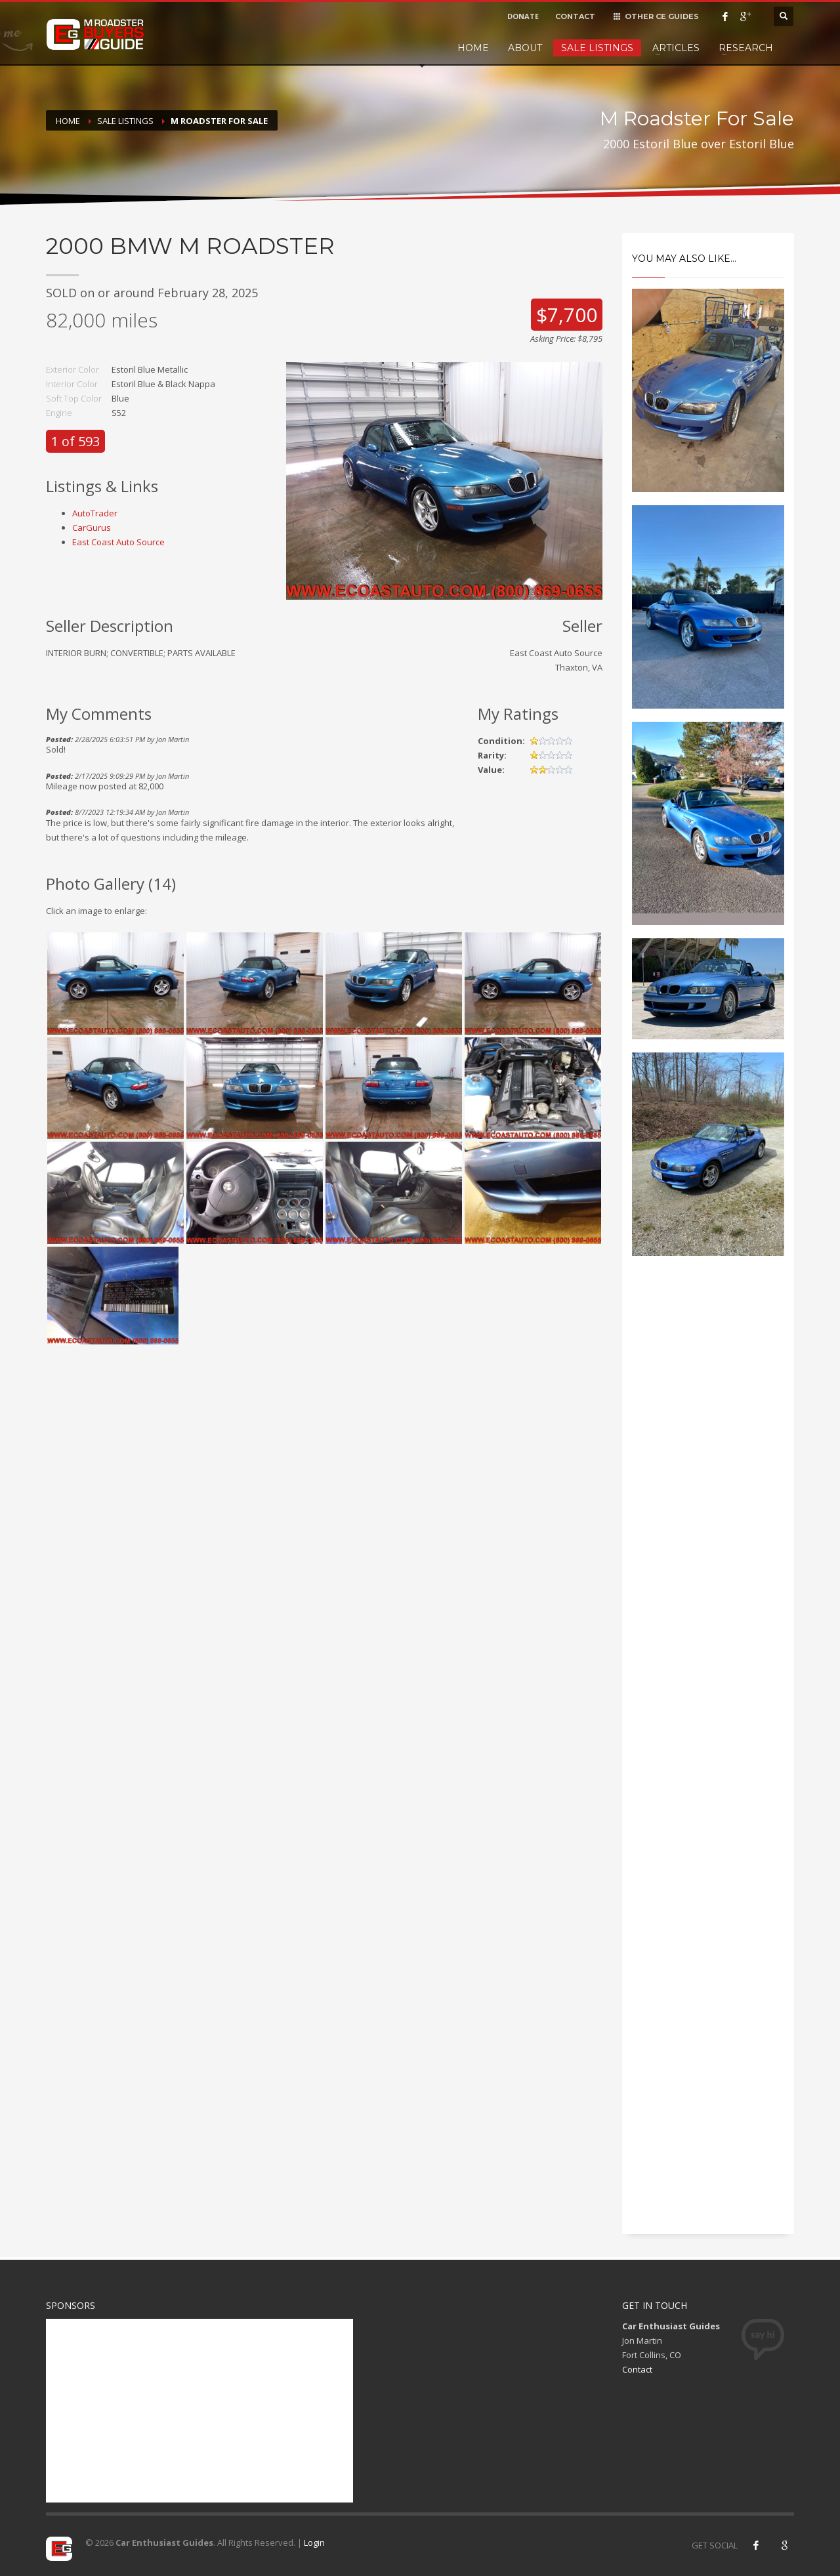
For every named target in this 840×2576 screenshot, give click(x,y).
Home (473, 48)
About (525, 48)
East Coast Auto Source (118, 542)
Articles (676, 48)
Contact (637, 2369)
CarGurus (91, 527)
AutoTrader (94, 513)
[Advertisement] (708, 1489)
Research (746, 48)
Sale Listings (597, 48)
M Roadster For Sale (219, 121)
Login (314, 2542)
